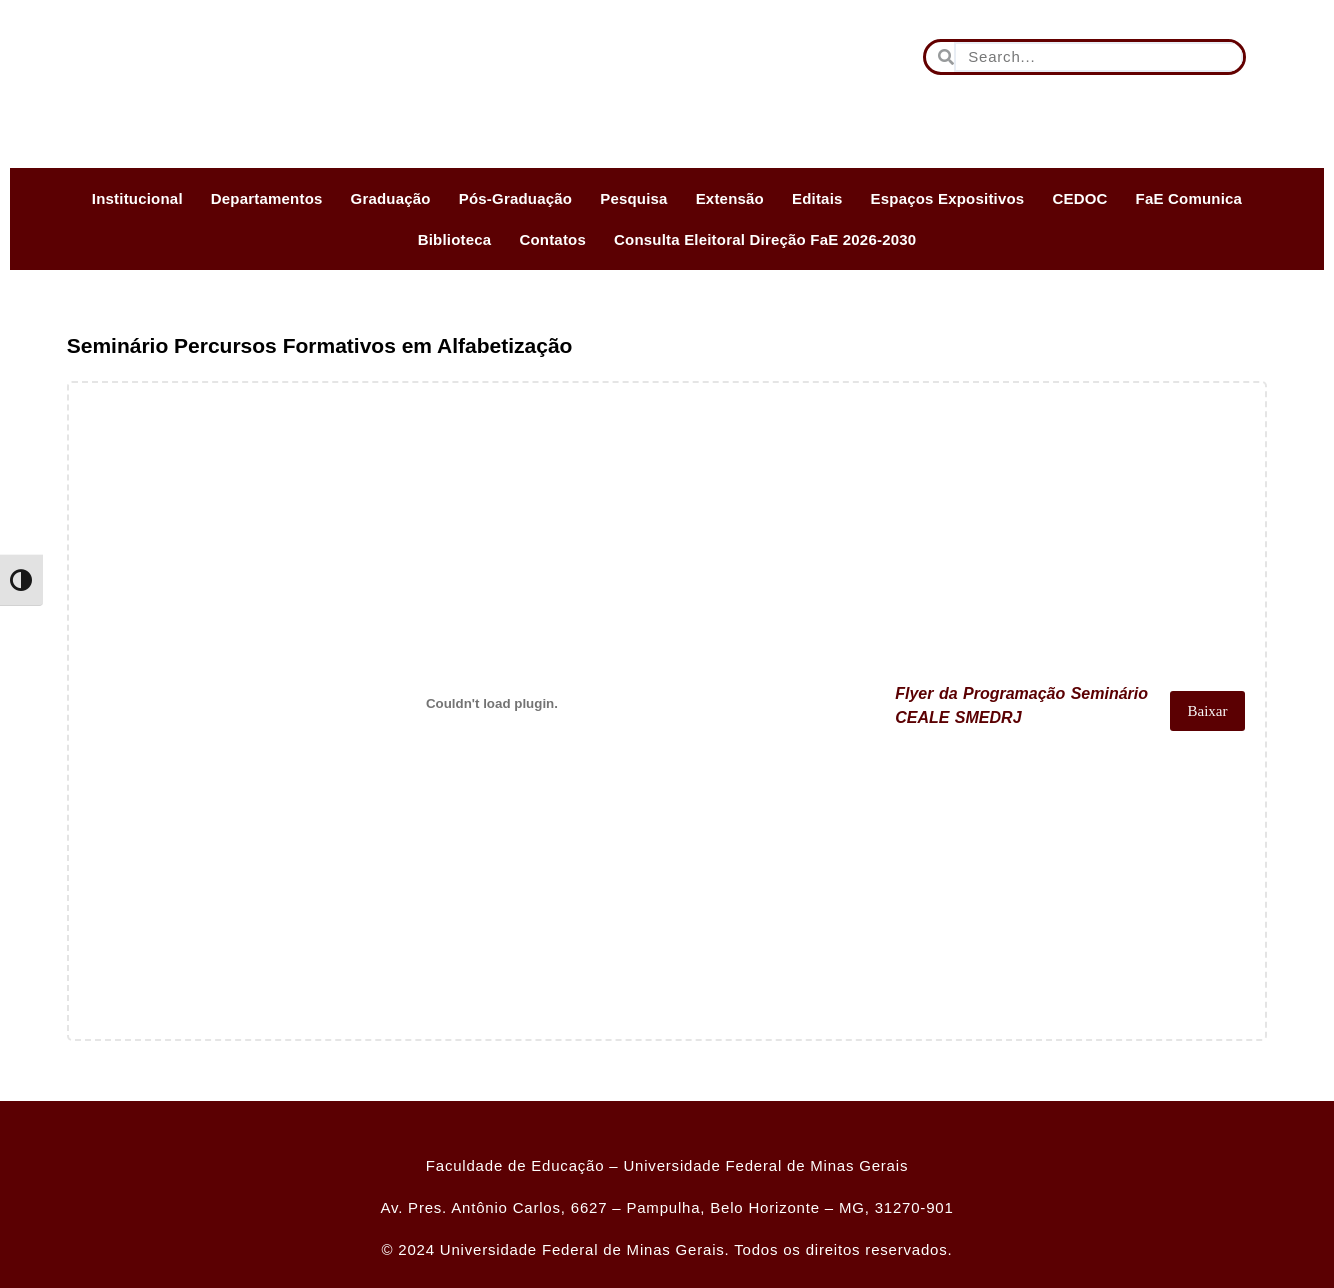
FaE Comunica (1189, 198)
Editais (817, 198)
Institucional (137, 198)
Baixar (1205, 711)
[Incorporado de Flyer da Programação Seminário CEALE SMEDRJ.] (490, 703)
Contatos (552, 239)
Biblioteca (455, 239)
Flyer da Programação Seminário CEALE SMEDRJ (1016, 710)
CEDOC (1079, 198)
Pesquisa (633, 198)
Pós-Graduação (515, 198)
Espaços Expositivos (948, 198)
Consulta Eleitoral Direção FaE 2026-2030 (765, 239)
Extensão (730, 198)
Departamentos (267, 198)
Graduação (391, 198)
